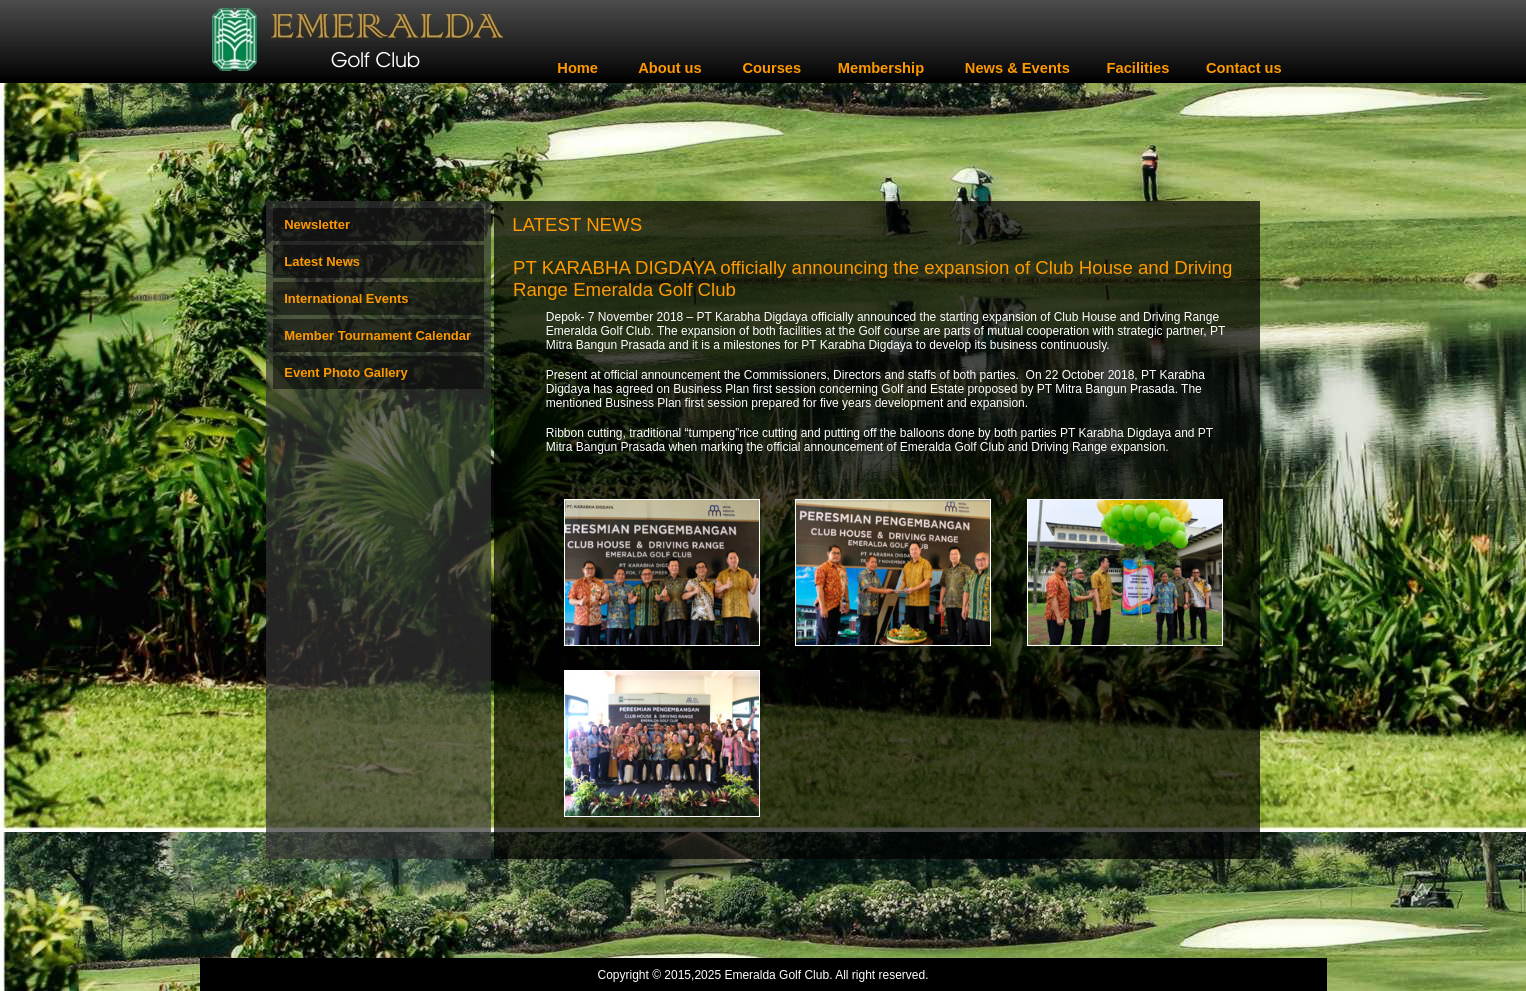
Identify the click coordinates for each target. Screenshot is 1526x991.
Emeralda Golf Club (776, 975)
